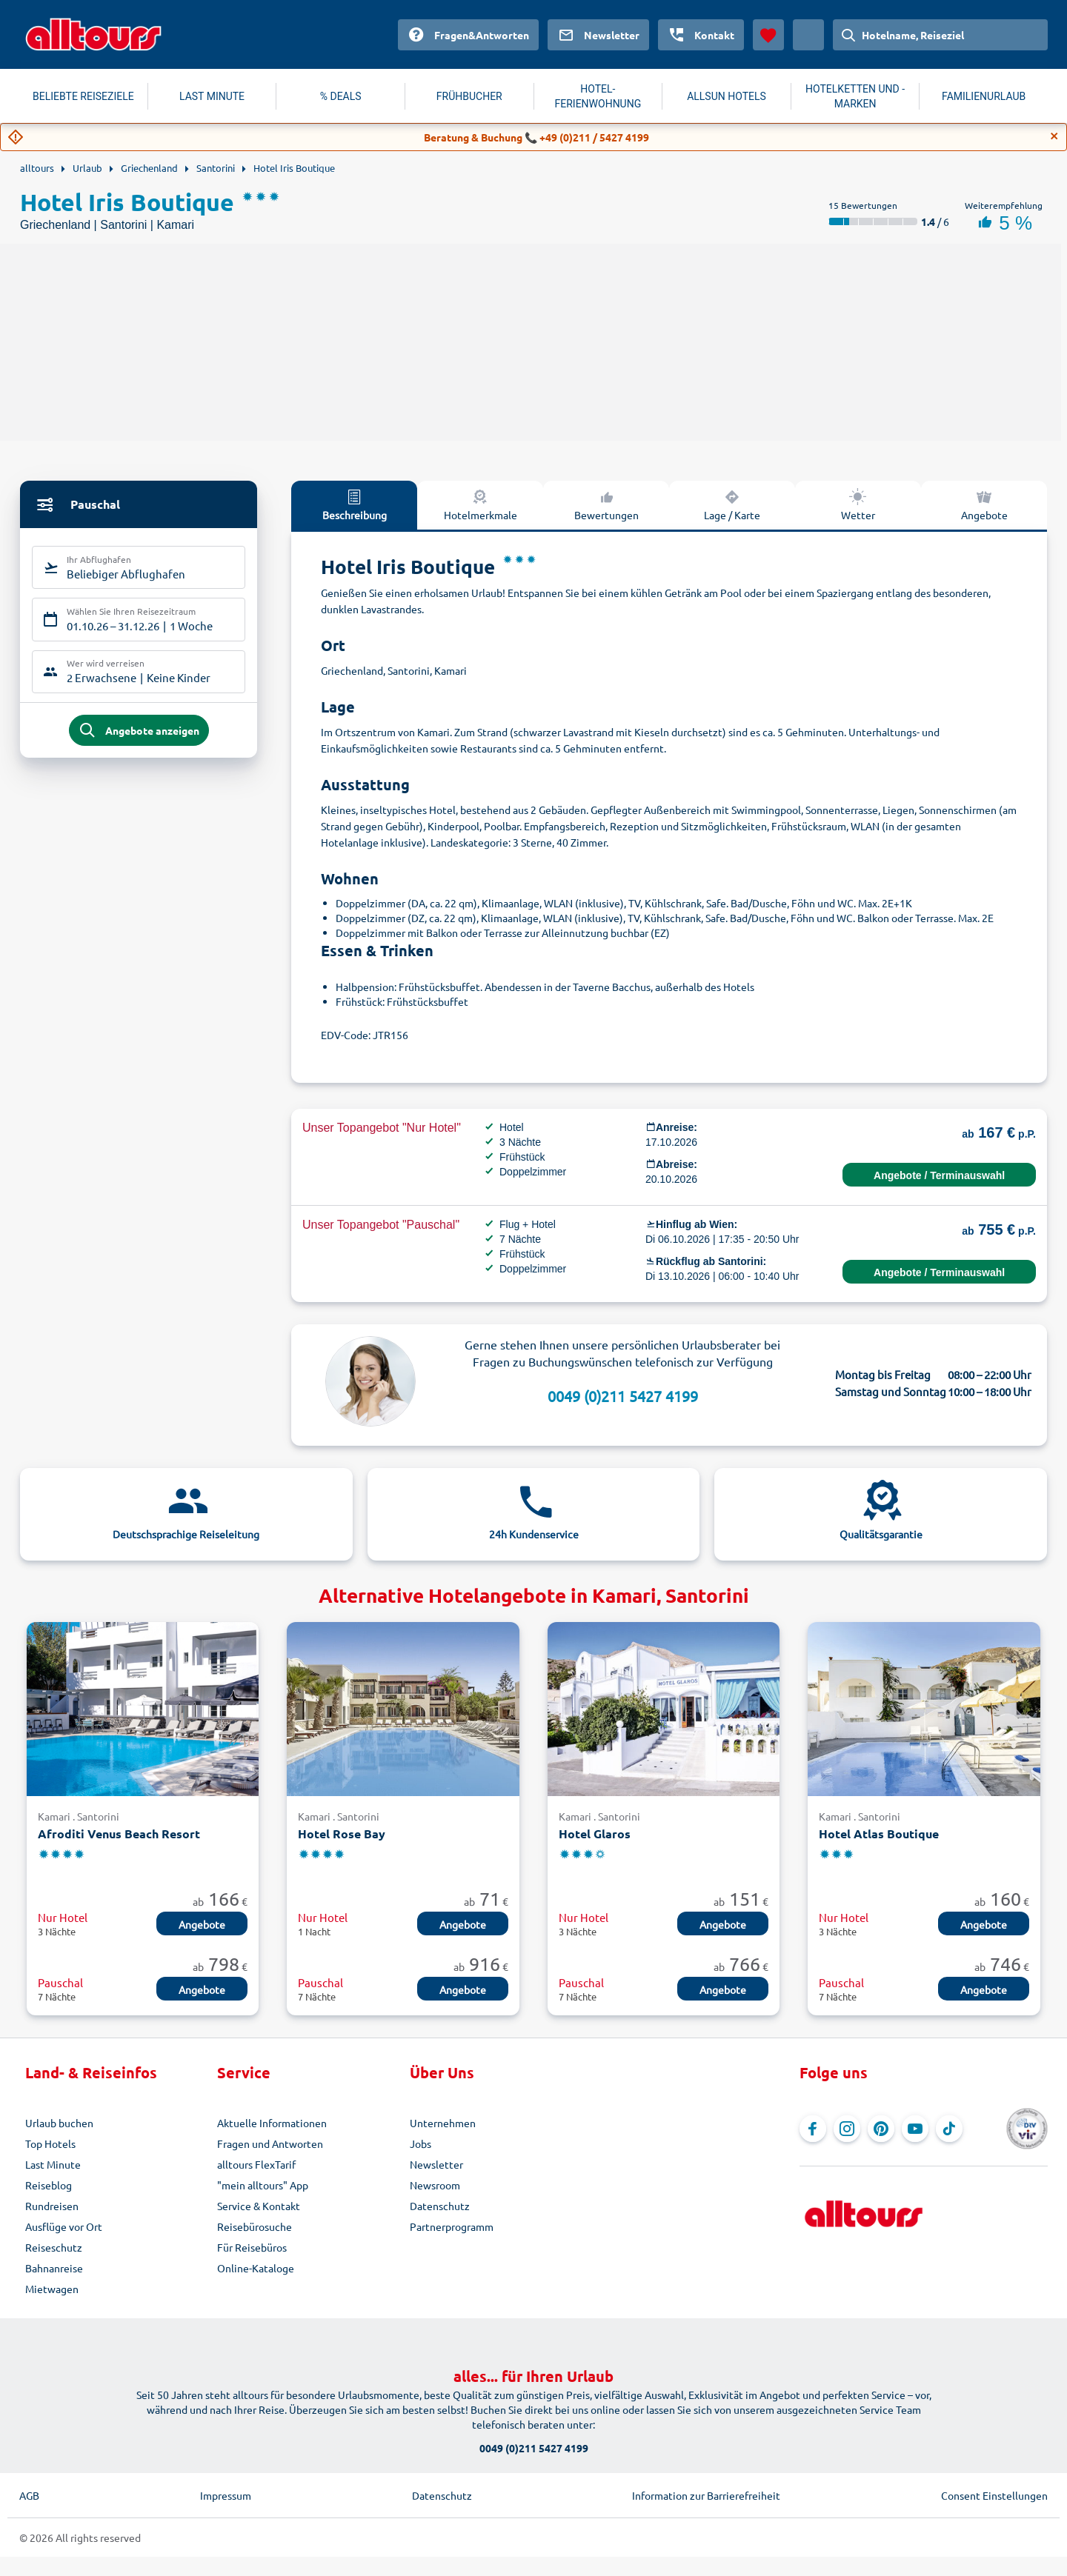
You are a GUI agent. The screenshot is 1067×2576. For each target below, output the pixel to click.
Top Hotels (50, 2143)
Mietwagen (52, 2288)
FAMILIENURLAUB (984, 96)
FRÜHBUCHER (469, 96)
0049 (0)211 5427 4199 (623, 1396)
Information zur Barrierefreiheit (706, 2495)
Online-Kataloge (255, 2268)
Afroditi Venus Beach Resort (119, 1833)
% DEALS (341, 96)
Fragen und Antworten (270, 2143)
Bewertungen (606, 504)
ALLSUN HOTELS (726, 96)
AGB (29, 2495)
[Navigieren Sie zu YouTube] (915, 2128)
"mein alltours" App (262, 2185)
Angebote (984, 504)
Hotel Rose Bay (341, 1833)
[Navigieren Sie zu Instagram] (847, 2128)
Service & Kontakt (258, 2205)
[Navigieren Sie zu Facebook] (813, 2128)
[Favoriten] (768, 34)
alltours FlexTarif (256, 2164)
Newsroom (435, 2185)
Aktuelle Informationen (272, 2122)
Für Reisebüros (252, 2247)
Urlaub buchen (59, 2122)
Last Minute (53, 2164)
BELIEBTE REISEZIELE (83, 96)
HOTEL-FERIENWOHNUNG (598, 96)
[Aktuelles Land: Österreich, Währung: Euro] (808, 34)
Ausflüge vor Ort (63, 2226)
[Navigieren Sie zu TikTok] (949, 2128)
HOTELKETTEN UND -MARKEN (855, 96)
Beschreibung (354, 504)
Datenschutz (440, 2205)
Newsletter (436, 2164)
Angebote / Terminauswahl (939, 1175)
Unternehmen (443, 2122)
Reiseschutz (53, 2247)
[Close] (1054, 136)
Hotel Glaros (595, 1833)
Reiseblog (48, 2185)
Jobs (420, 2143)
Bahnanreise (54, 2268)
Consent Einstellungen (994, 2495)
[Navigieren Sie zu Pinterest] (881, 2128)
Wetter (858, 504)
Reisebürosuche (254, 2226)
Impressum (225, 2495)
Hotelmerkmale (480, 504)
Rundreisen (52, 2205)
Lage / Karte (732, 504)
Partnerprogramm (451, 2226)
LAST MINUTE (212, 96)
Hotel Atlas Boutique (879, 1833)
